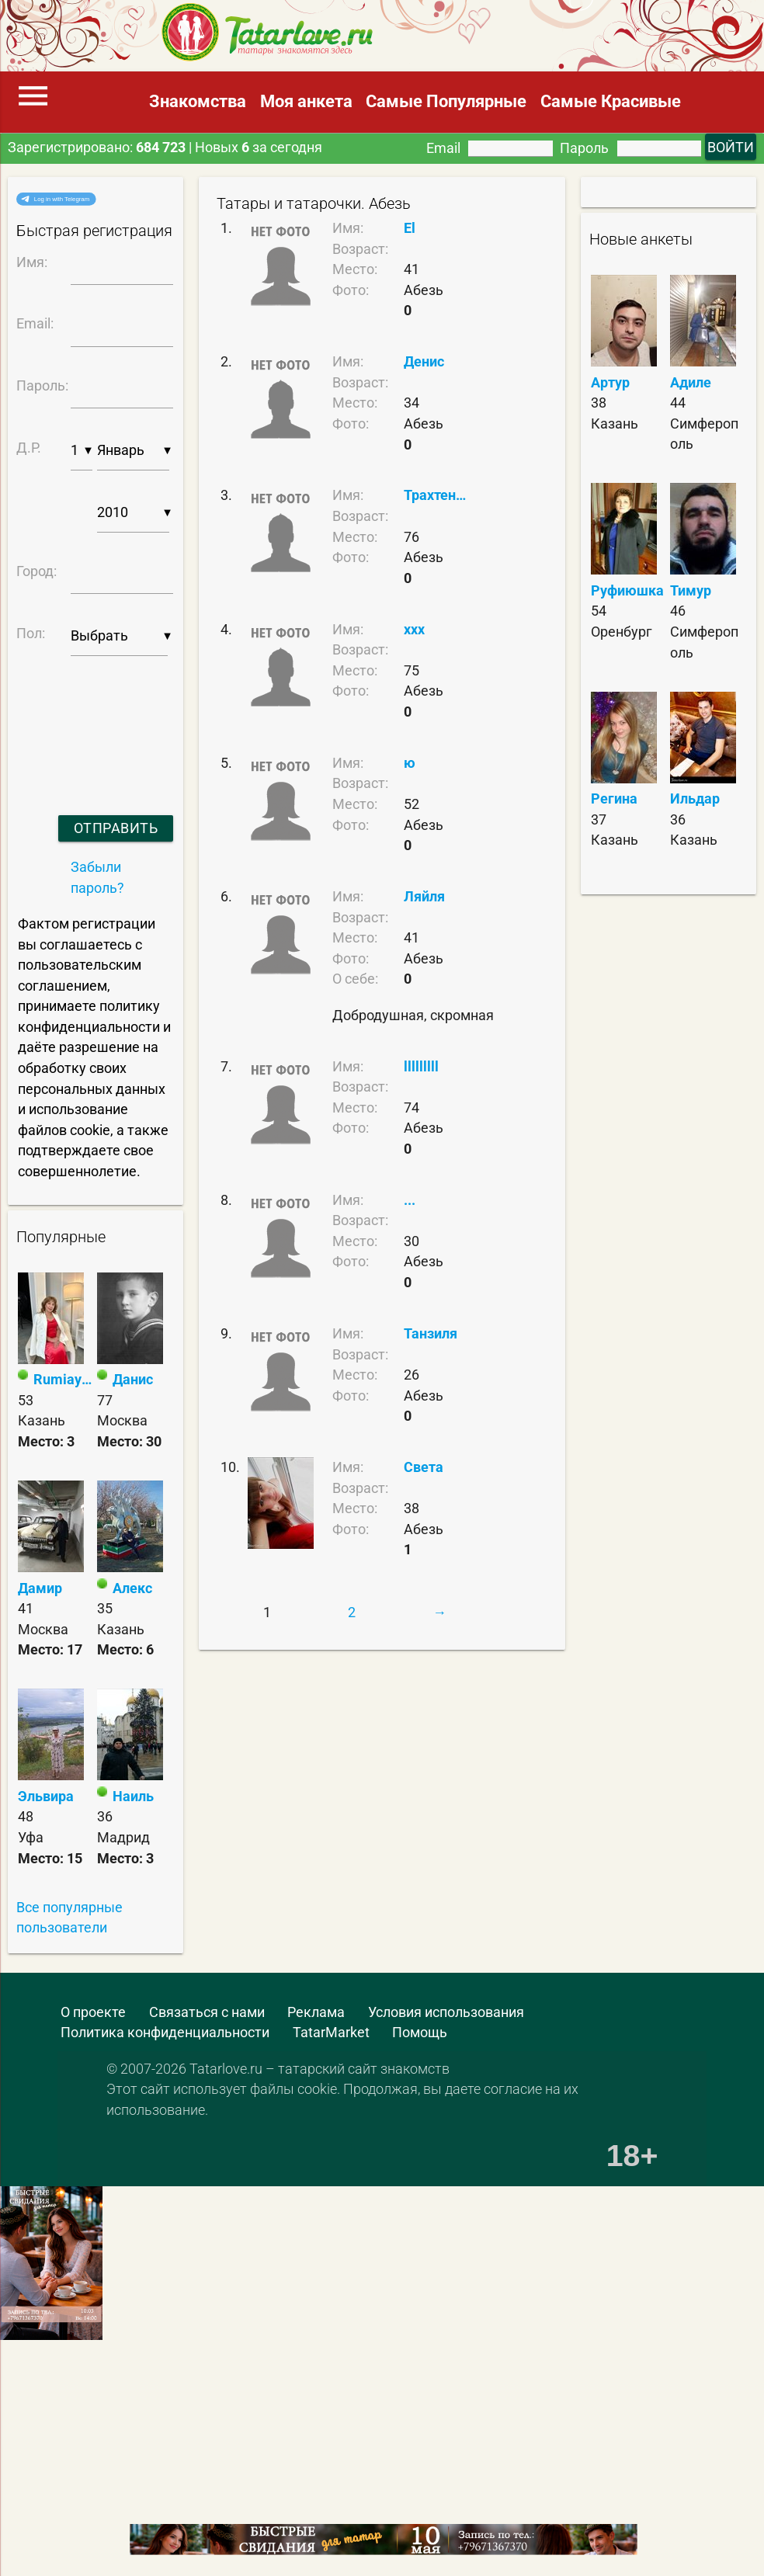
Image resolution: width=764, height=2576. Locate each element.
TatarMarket (331, 2032)
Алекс (132, 1588)
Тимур (690, 591)
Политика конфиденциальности (165, 2032)
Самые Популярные (446, 101)
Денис (424, 362)
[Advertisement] (112, 2485)
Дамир (40, 1588)
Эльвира (46, 1796)
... (409, 1200)
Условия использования (446, 2012)
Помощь (419, 2032)
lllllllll (421, 1066)
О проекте (93, 2012)
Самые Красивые (610, 101)
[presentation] (89, 715)
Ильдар (695, 799)
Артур (610, 383)
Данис (133, 1379)
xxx (414, 629)
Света (423, 1467)
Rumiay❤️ (63, 1379)
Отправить (116, 828)
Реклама (316, 2012)
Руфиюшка (627, 591)
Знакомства (197, 101)
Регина (614, 799)
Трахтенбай (437, 495)
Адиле (690, 383)
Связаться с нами (207, 2012)
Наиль (133, 1796)
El (409, 228)
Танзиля (430, 1334)
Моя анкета (306, 101)
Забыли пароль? (97, 877)
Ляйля (424, 896)
